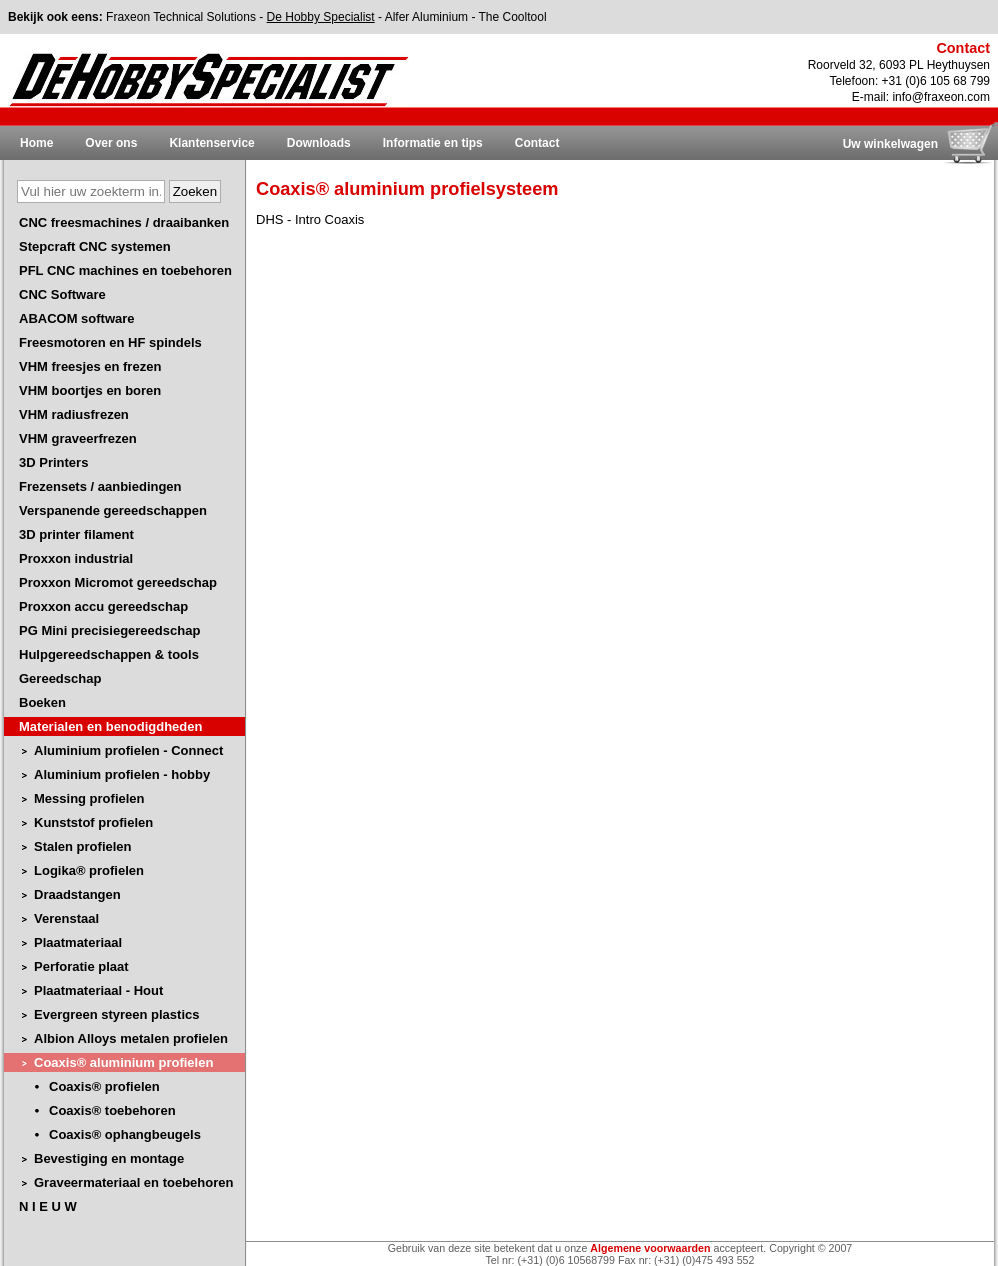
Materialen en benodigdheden (110, 726)
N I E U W (48, 1206)
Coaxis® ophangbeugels (125, 1134)
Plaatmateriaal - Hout (98, 990)
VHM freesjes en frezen (90, 366)
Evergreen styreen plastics (116, 1014)
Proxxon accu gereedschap (103, 606)
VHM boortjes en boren (90, 390)
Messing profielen (89, 798)
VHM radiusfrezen (74, 414)
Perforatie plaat (81, 966)
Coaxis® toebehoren (112, 1110)
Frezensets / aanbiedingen (100, 486)
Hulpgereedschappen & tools (109, 654)
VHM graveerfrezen (78, 438)
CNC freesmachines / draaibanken (124, 222)
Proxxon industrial (76, 558)
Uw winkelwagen (890, 144)
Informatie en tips (433, 143)
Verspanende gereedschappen (113, 510)
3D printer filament (76, 534)
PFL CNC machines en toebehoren (125, 270)
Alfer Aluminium (426, 17)
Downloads (319, 143)
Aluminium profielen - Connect (128, 750)
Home (36, 143)
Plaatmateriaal (78, 942)
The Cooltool (513, 17)
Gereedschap (60, 678)
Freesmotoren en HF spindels (110, 342)
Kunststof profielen (93, 822)
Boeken (42, 702)
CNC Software (62, 294)
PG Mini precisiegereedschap (109, 630)
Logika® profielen (89, 870)
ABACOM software (77, 318)
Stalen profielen (83, 846)
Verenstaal (66, 918)
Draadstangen (77, 894)
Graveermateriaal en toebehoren (133, 1182)
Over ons (111, 143)
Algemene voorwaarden (650, 1248)
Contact (537, 143)
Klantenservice (211, 143)
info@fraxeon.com (941, 97)
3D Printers (53, 462)
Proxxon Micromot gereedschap (118, 582)
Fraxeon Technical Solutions (181, 17)
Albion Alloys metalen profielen (131, 1038)
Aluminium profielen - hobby (122, 774)
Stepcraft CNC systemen (95, 246)
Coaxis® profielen (104, 1086)
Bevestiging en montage (109, 1158)
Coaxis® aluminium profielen (123, 1062)
